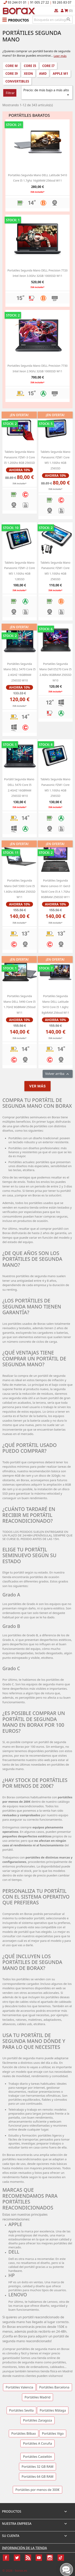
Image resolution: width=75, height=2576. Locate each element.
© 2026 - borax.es (14, 2570)
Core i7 (48, 66)
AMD (43, 73)
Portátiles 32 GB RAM (37, 2466)
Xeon (28, 73)
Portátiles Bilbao (23, 2433)
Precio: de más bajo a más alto (46, 92)
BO (18, 10)
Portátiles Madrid (38, 2397)
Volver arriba (57, 1073)
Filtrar (10, 93)
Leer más (60, 56)
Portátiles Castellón (37, 2456)
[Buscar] (53, 20)
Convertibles (17, 81)
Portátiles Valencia (19, 2387)
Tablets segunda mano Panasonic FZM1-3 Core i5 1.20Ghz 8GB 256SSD (19, 457)
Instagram (50, 2557)
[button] (15, 19)
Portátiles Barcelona (54, 2387)
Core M (11, 66)
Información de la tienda (24, 2548)
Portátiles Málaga (53, 2410)
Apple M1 (60, 73)
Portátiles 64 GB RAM (37, 2476)
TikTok (61, 2557)
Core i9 (11, 73)
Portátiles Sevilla (21, 2410)
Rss (28, 2557)
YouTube (39, 2557)
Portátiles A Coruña (37, 2443)
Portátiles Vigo (53, 2433)
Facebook (6, 2557)
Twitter (17, 2557)
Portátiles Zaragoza (37, 2420)
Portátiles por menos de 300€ (37, 2490)
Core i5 (30, 66)
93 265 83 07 (61, 2)
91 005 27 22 (39, 2)
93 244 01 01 (17, 2)
